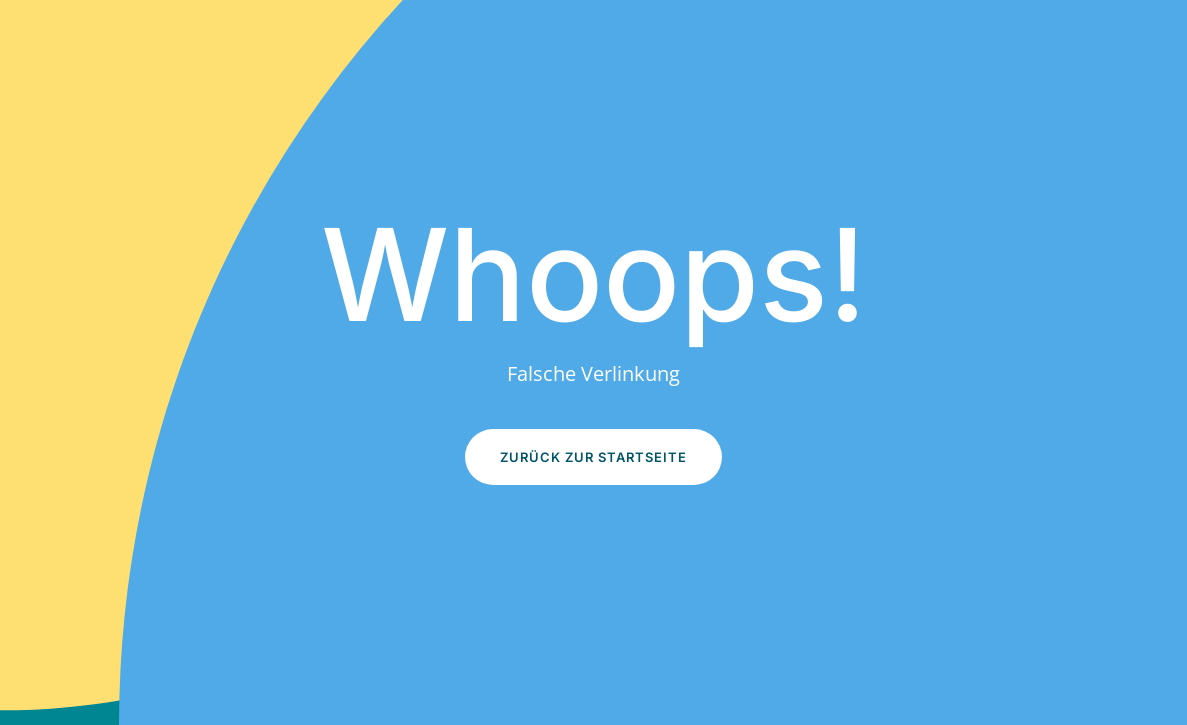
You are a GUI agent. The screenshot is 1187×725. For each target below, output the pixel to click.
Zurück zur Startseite (593, 457)
